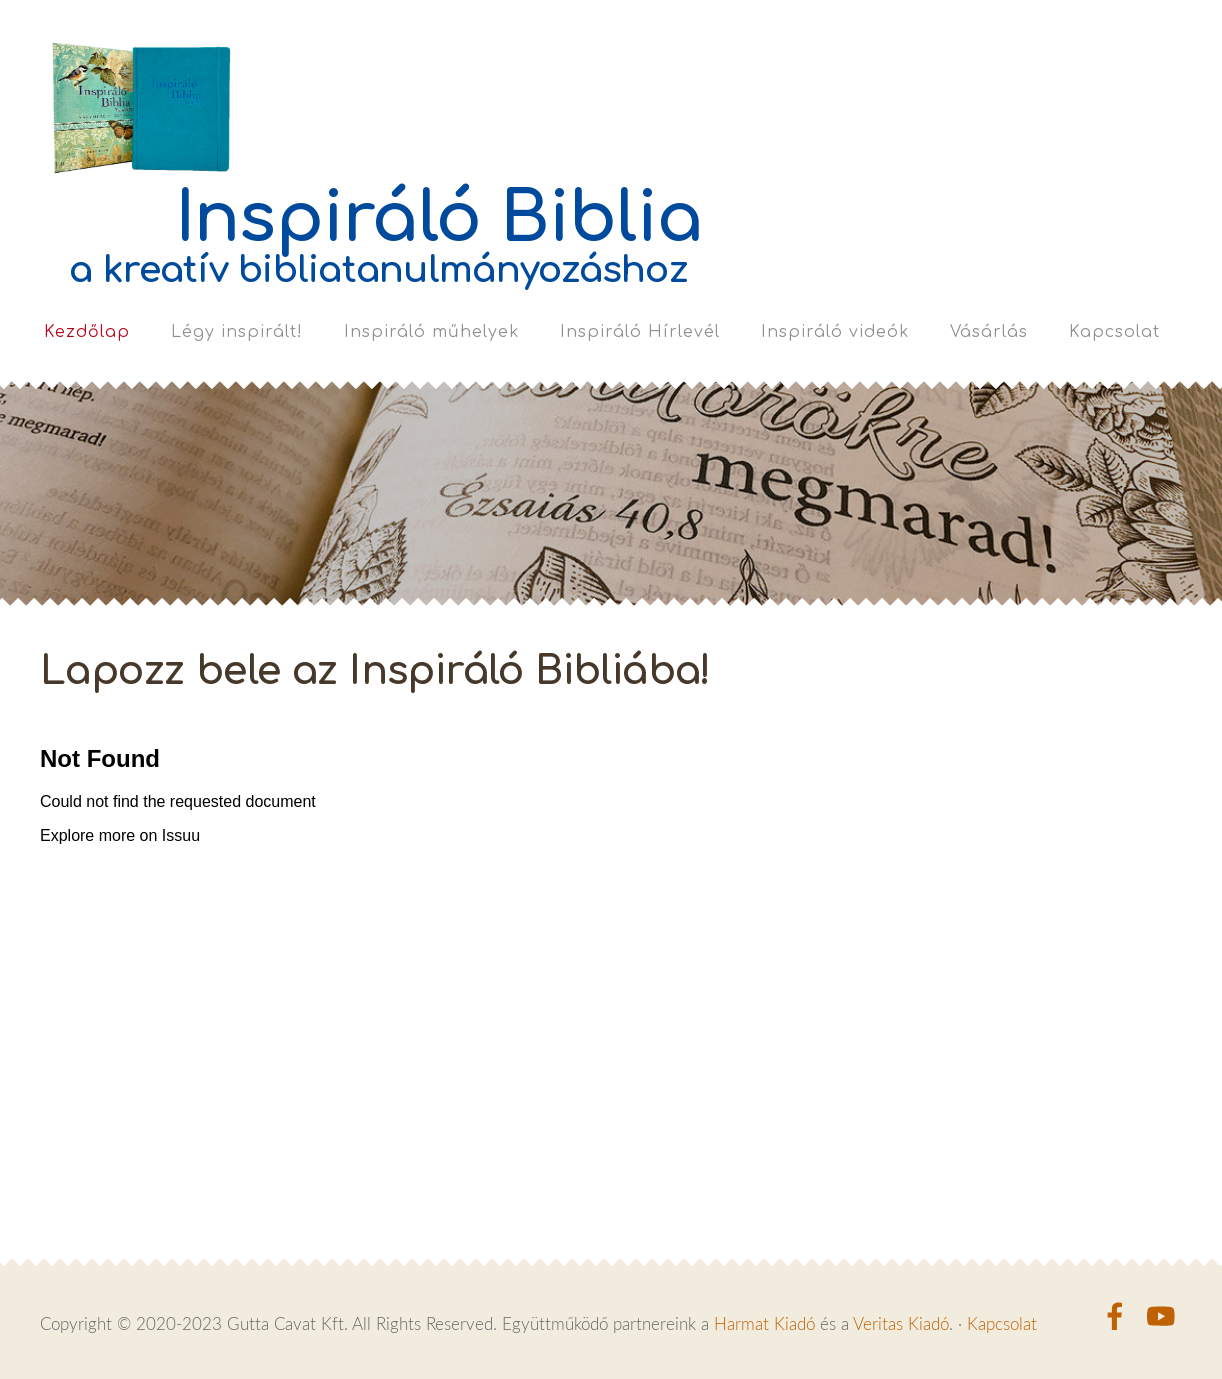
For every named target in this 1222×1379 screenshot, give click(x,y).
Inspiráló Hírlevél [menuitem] (640, 332)
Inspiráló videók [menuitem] (835, 332)
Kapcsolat (1002, 1323)
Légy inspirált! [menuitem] (237, 332)
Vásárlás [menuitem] (989, 332)
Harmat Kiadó (764, 1323)
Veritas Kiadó (901, 1323)
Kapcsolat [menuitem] (1114, 332)
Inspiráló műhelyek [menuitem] (431, 332)
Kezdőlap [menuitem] (87, 332)
